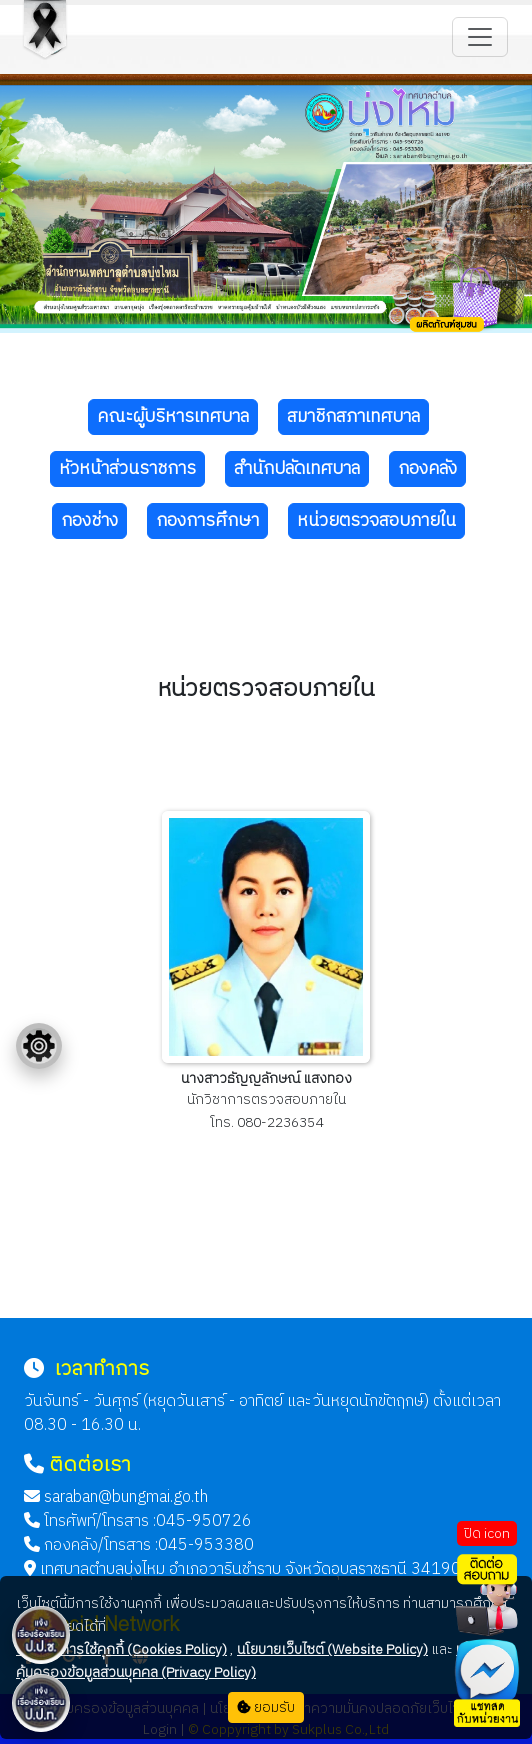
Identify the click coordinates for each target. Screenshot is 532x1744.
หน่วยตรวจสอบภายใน (376, 521)
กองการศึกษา (207, 521)
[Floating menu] (39, 1046)
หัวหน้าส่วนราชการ (127, 469)
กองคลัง (427, 469)
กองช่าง (89, 521)
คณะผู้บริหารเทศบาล (173, 417)
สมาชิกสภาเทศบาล (353, 417)
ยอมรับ (266, 1707)
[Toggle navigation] (480, 37)
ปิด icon (487, 1533)
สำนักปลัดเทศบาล (297, 469)
